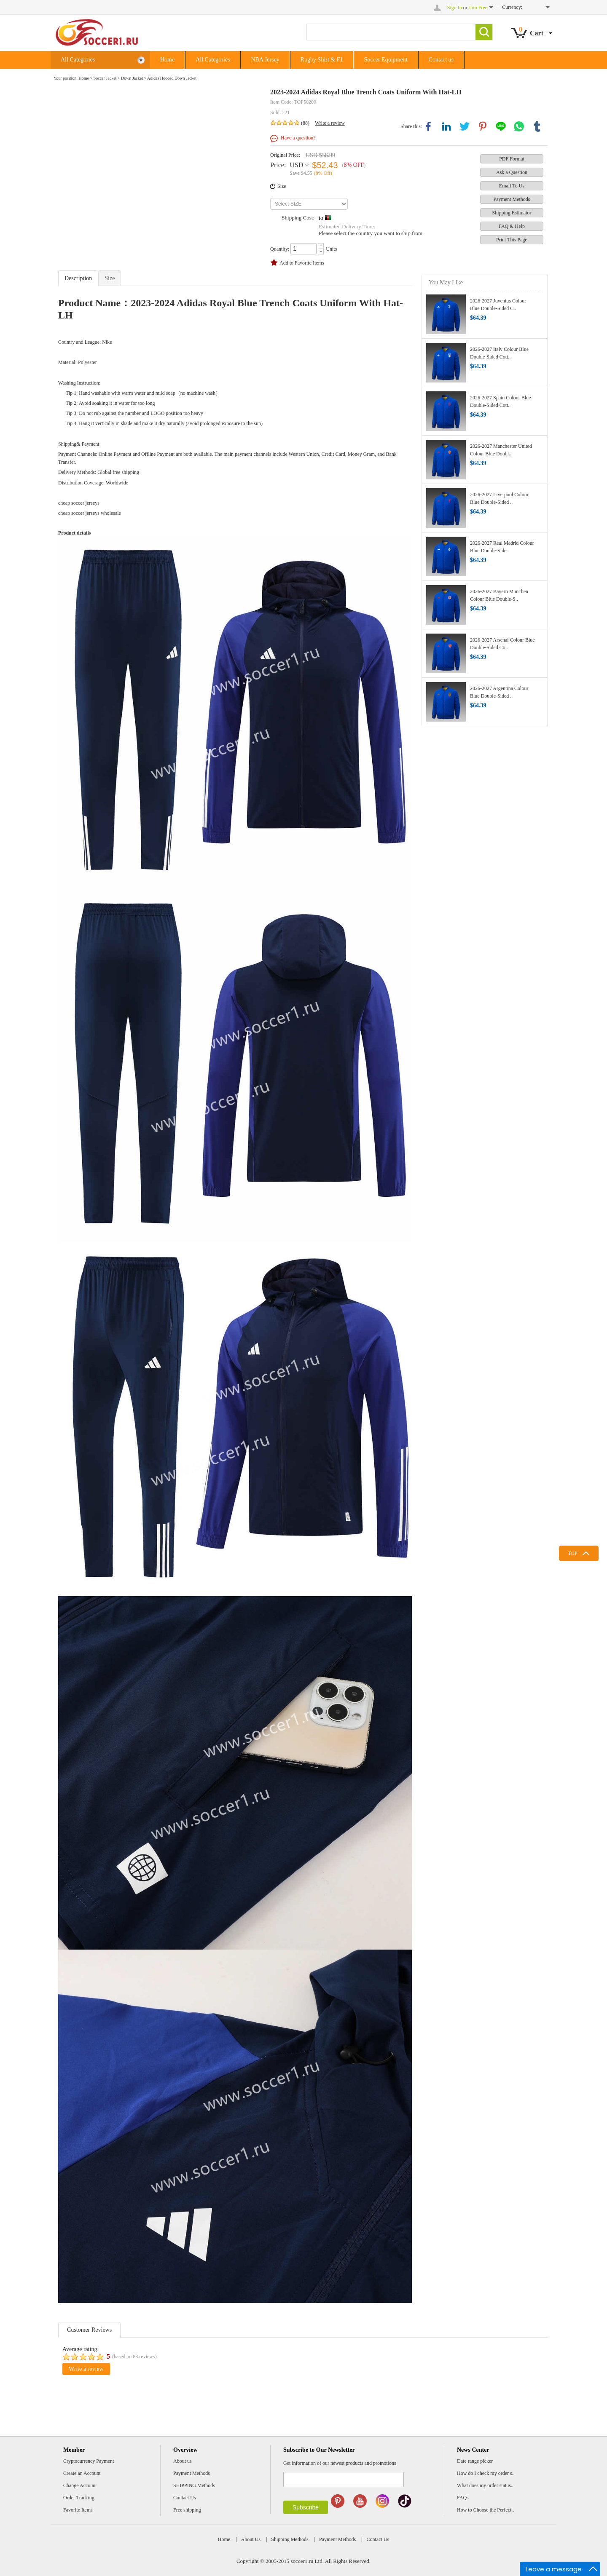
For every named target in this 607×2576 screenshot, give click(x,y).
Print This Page (511, 240)
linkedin (446, 126)
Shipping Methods (289, 2539)
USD (296, 165)
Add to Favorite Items (301, 263)
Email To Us (511, 186)
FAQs (463, 2498)
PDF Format (511, 159)
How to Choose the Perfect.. (485, 2510)
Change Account (80, 2485)
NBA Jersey (265, 59)
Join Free (478, 8)
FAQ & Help (512, 226)
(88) (305, 123)
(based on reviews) (134, 2356)
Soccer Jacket (105, 78)
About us (182, 2461)
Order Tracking (78, 2498)
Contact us (441, 59)
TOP (572, 1553)
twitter (464, 126)
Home (167, 59)
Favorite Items (78, 2510)
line (500, 126)
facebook (428, 126)
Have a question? (298, 138)
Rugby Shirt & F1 (322, 59)
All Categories (103, 60)
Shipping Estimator (512, 213)
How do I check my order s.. (486, 2473)
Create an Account (82, 2473)
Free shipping (187, 2510)
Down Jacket (132, 78)
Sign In (454, 8)
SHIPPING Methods (194, 2485)
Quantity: (279, 249)
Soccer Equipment (386, 59)
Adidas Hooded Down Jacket (171, 78)
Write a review (330, 123)
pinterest (482, 126)
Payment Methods (512, 199)
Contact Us (184, 2498)
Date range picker (475, 2461)
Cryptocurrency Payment (88, 2461)
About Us (251, 2539)
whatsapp (519, 126)
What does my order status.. (485, 2485)
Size (281, 186)
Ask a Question (511, 172)
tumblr (537, 126)
